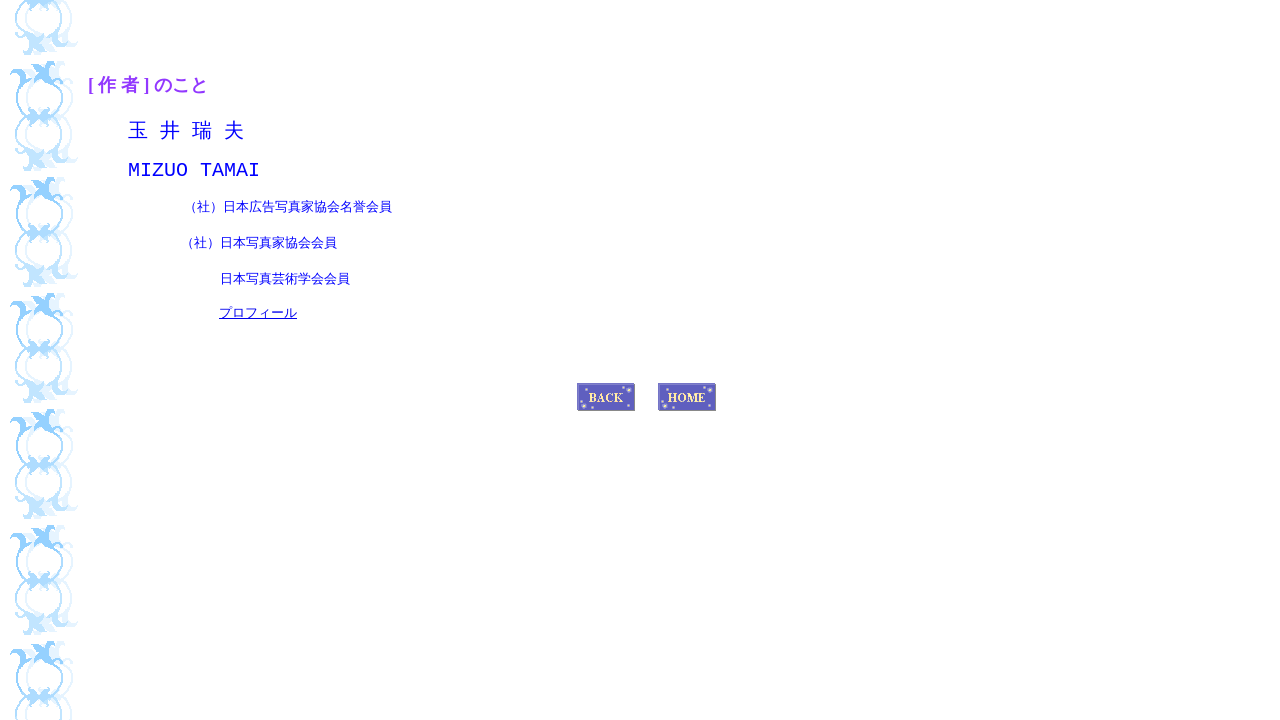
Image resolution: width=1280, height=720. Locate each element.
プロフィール (258, 335)
